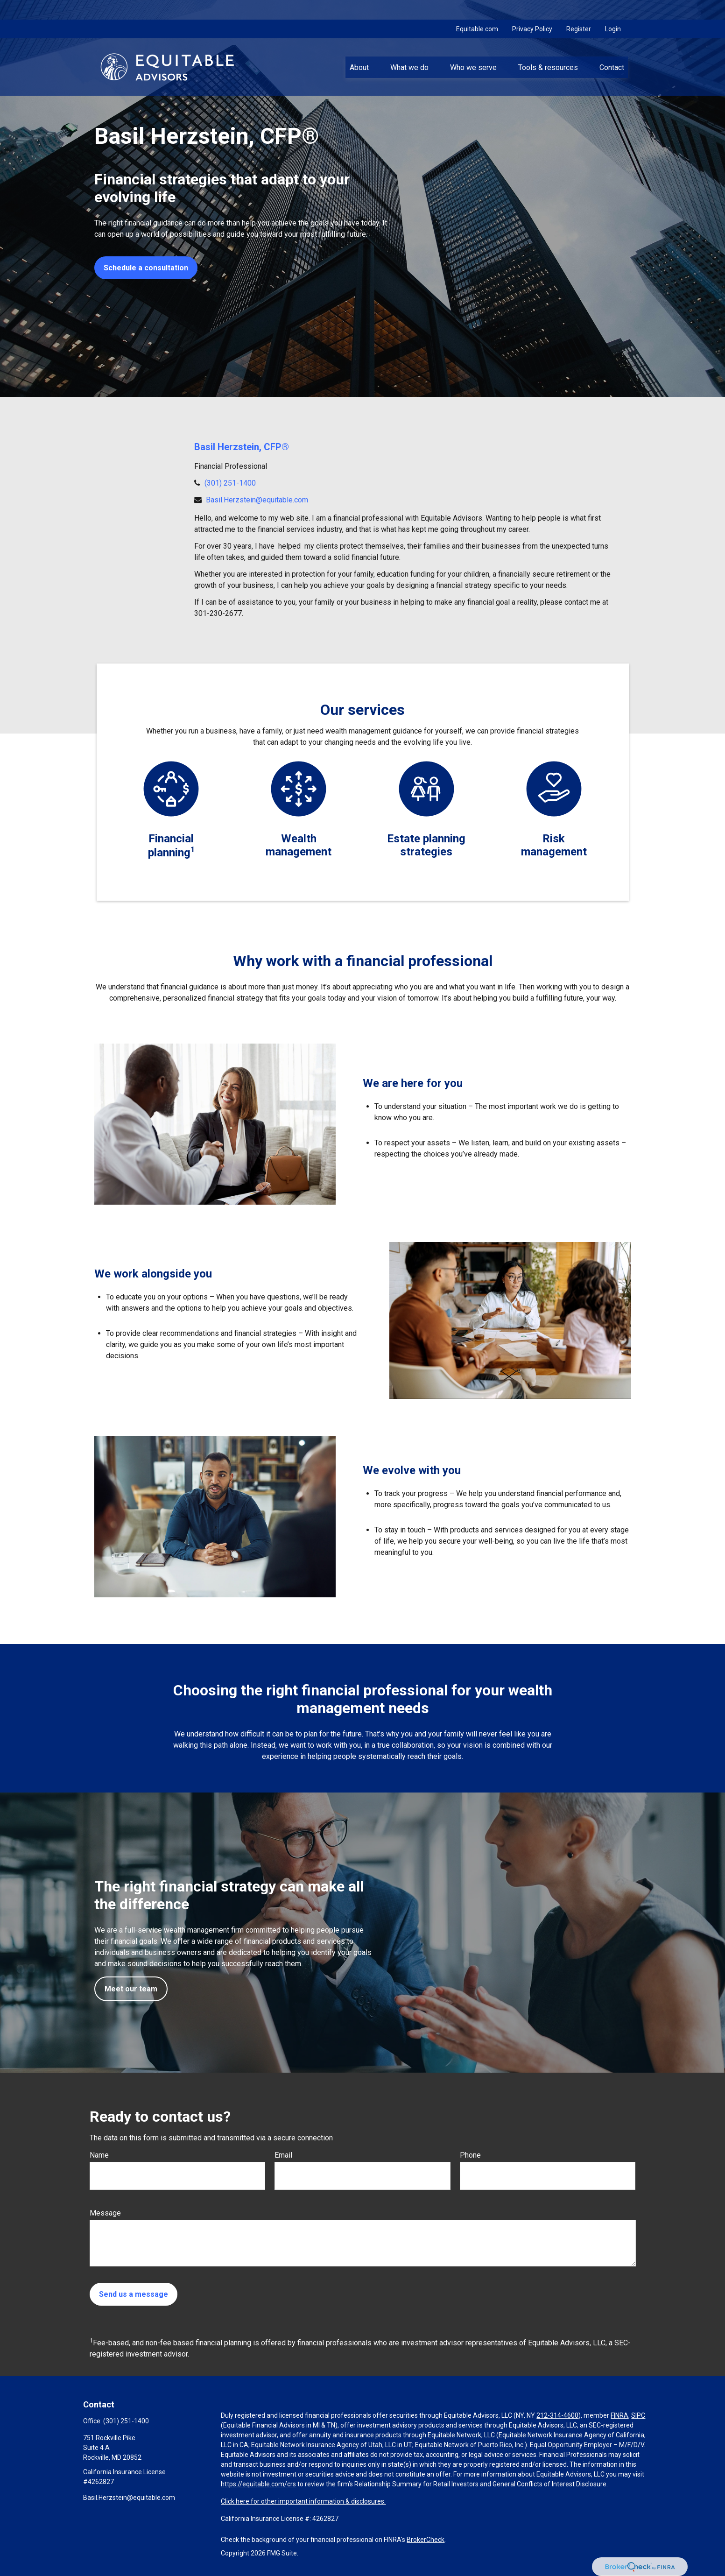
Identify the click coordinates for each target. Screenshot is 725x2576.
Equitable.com (477, 9)
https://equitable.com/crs (258, 2484)
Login (613, 9)
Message (105, 2213)
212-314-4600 (557, 2415)
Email (283, 2155)
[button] (359, 47)
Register (578, 9)
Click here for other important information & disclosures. (303, 2501)
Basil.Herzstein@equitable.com (257, 499)
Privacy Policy (532, 9)
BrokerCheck (425, 2539)
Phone (470, 2155)
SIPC (638, 2415)
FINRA (619, 2415)
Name (99, 2155)
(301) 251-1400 (230, 483)
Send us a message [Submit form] (133, 2294)
